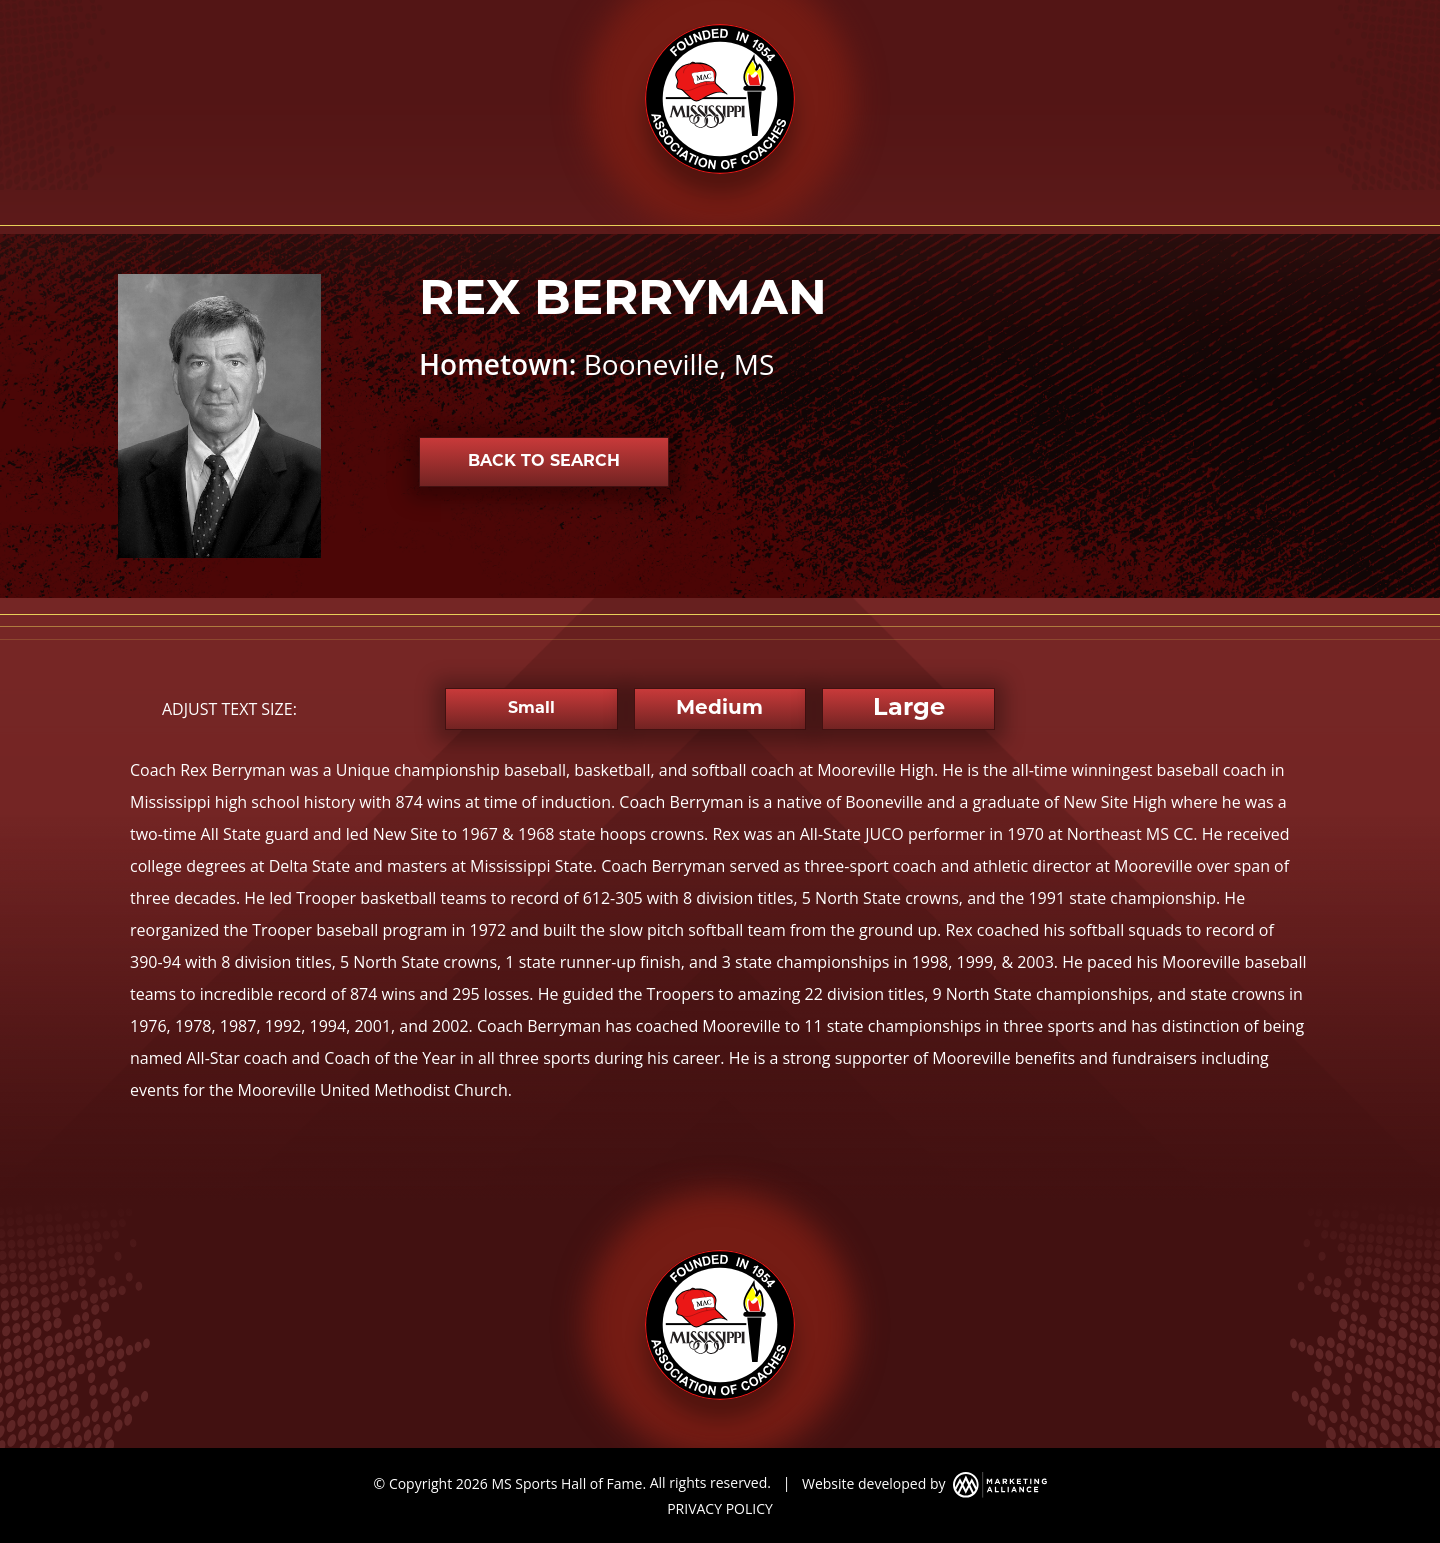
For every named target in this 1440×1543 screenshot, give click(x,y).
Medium (719, 709)
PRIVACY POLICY (720, 1508)
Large (909, 709)
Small (531, 709)
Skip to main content (0, 17)
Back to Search (544, 462)
